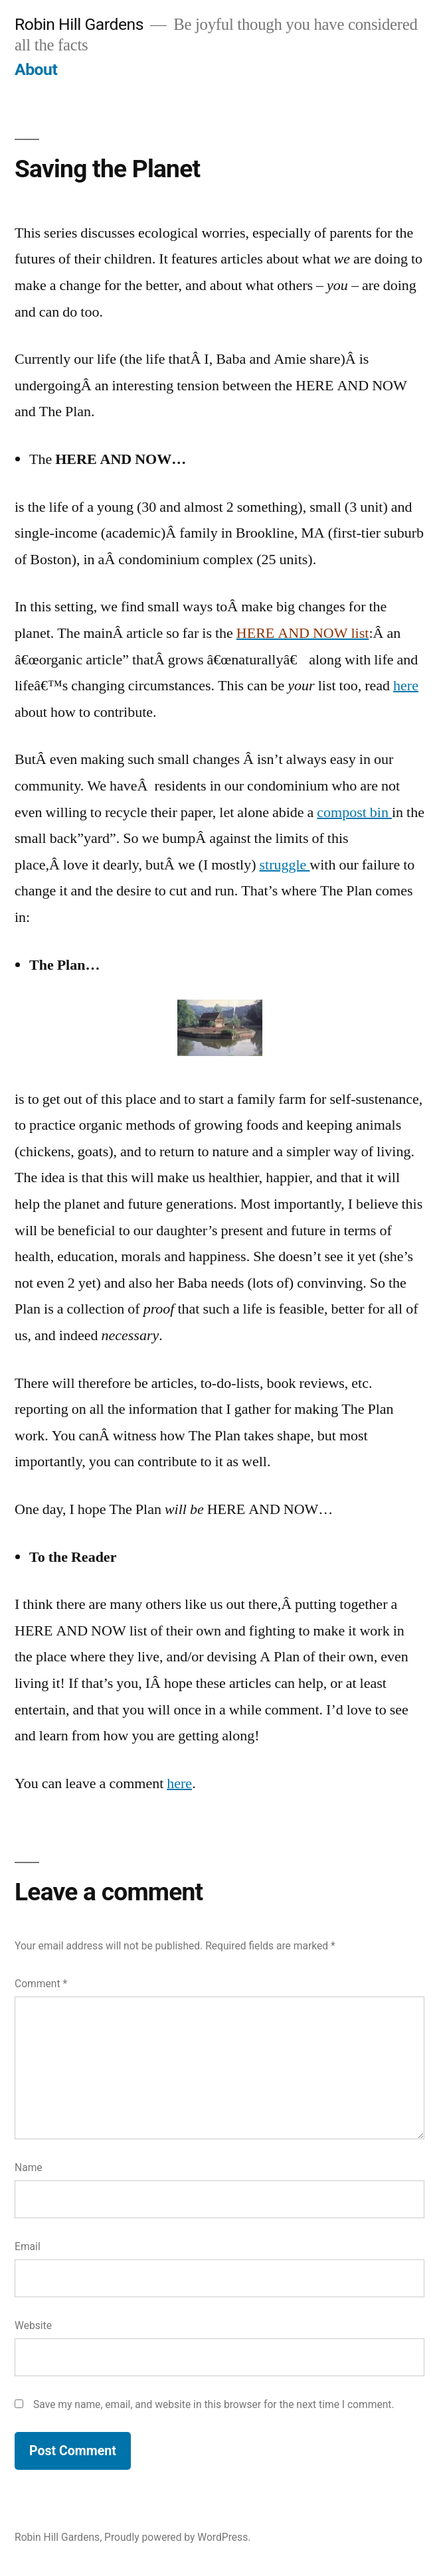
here (405, 685)
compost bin (354, 812)
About (36, 69)
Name (29, 2167)
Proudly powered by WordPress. (177, 2537)
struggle (284, 865)
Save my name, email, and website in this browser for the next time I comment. (214, 2404)
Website (33, 2325)
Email (28, 2246)
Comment (41, 1983)
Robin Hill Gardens (79, 24)
